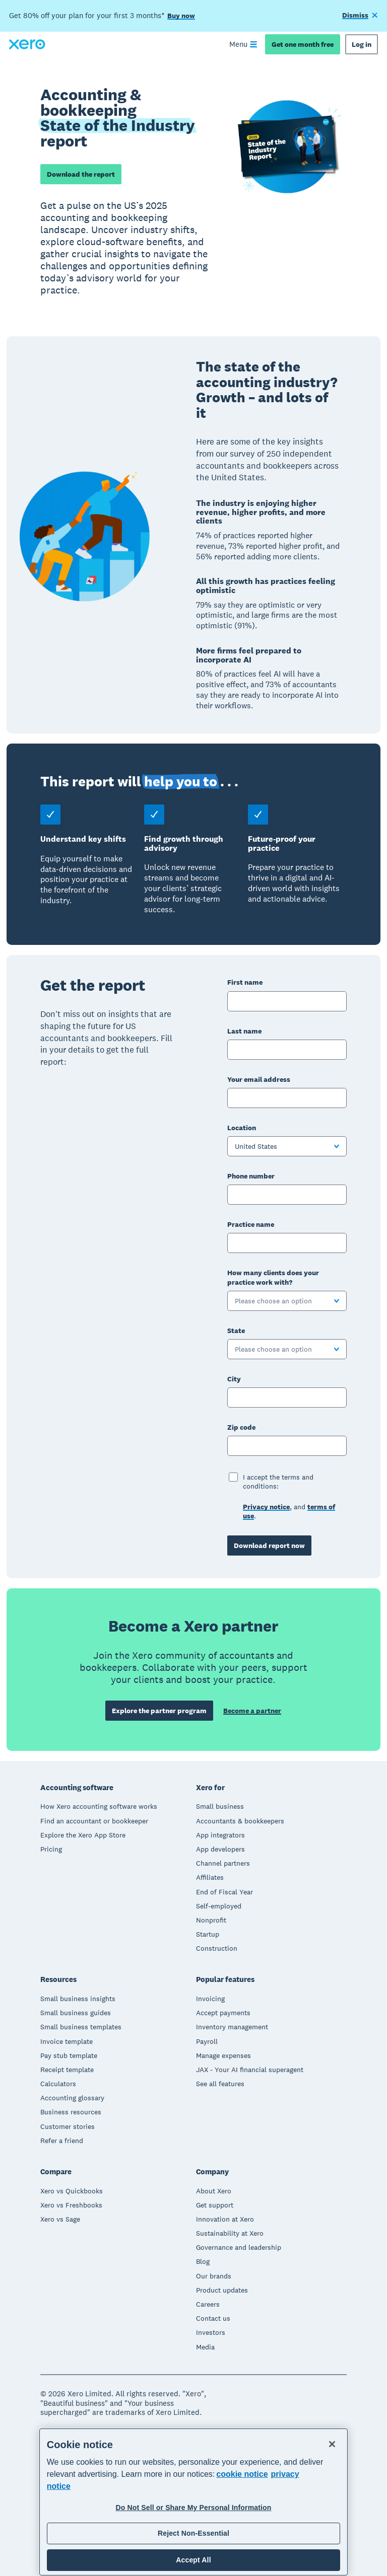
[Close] (332, 2444)
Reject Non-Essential (193, 2533)
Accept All (193, 2560)
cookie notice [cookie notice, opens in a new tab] (242, 2474)
